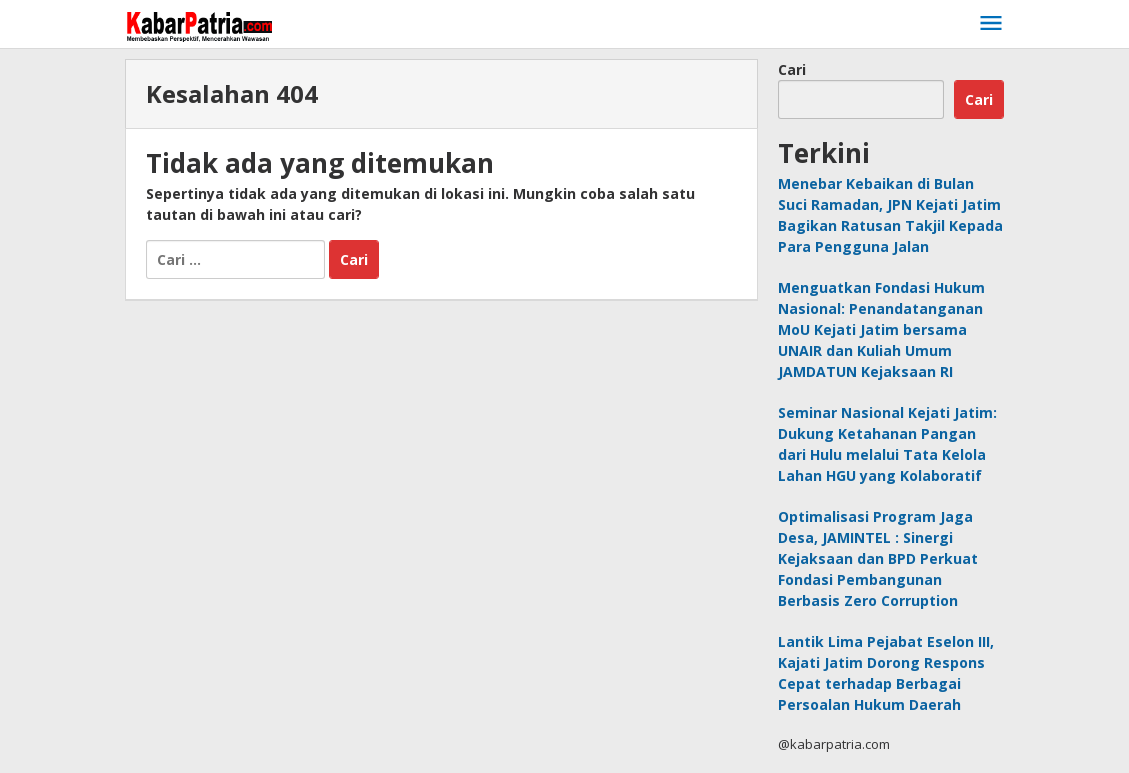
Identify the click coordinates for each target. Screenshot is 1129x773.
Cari (792, 69)
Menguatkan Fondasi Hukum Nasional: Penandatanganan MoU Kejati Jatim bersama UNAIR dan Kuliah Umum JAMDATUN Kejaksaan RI (881, 329)
